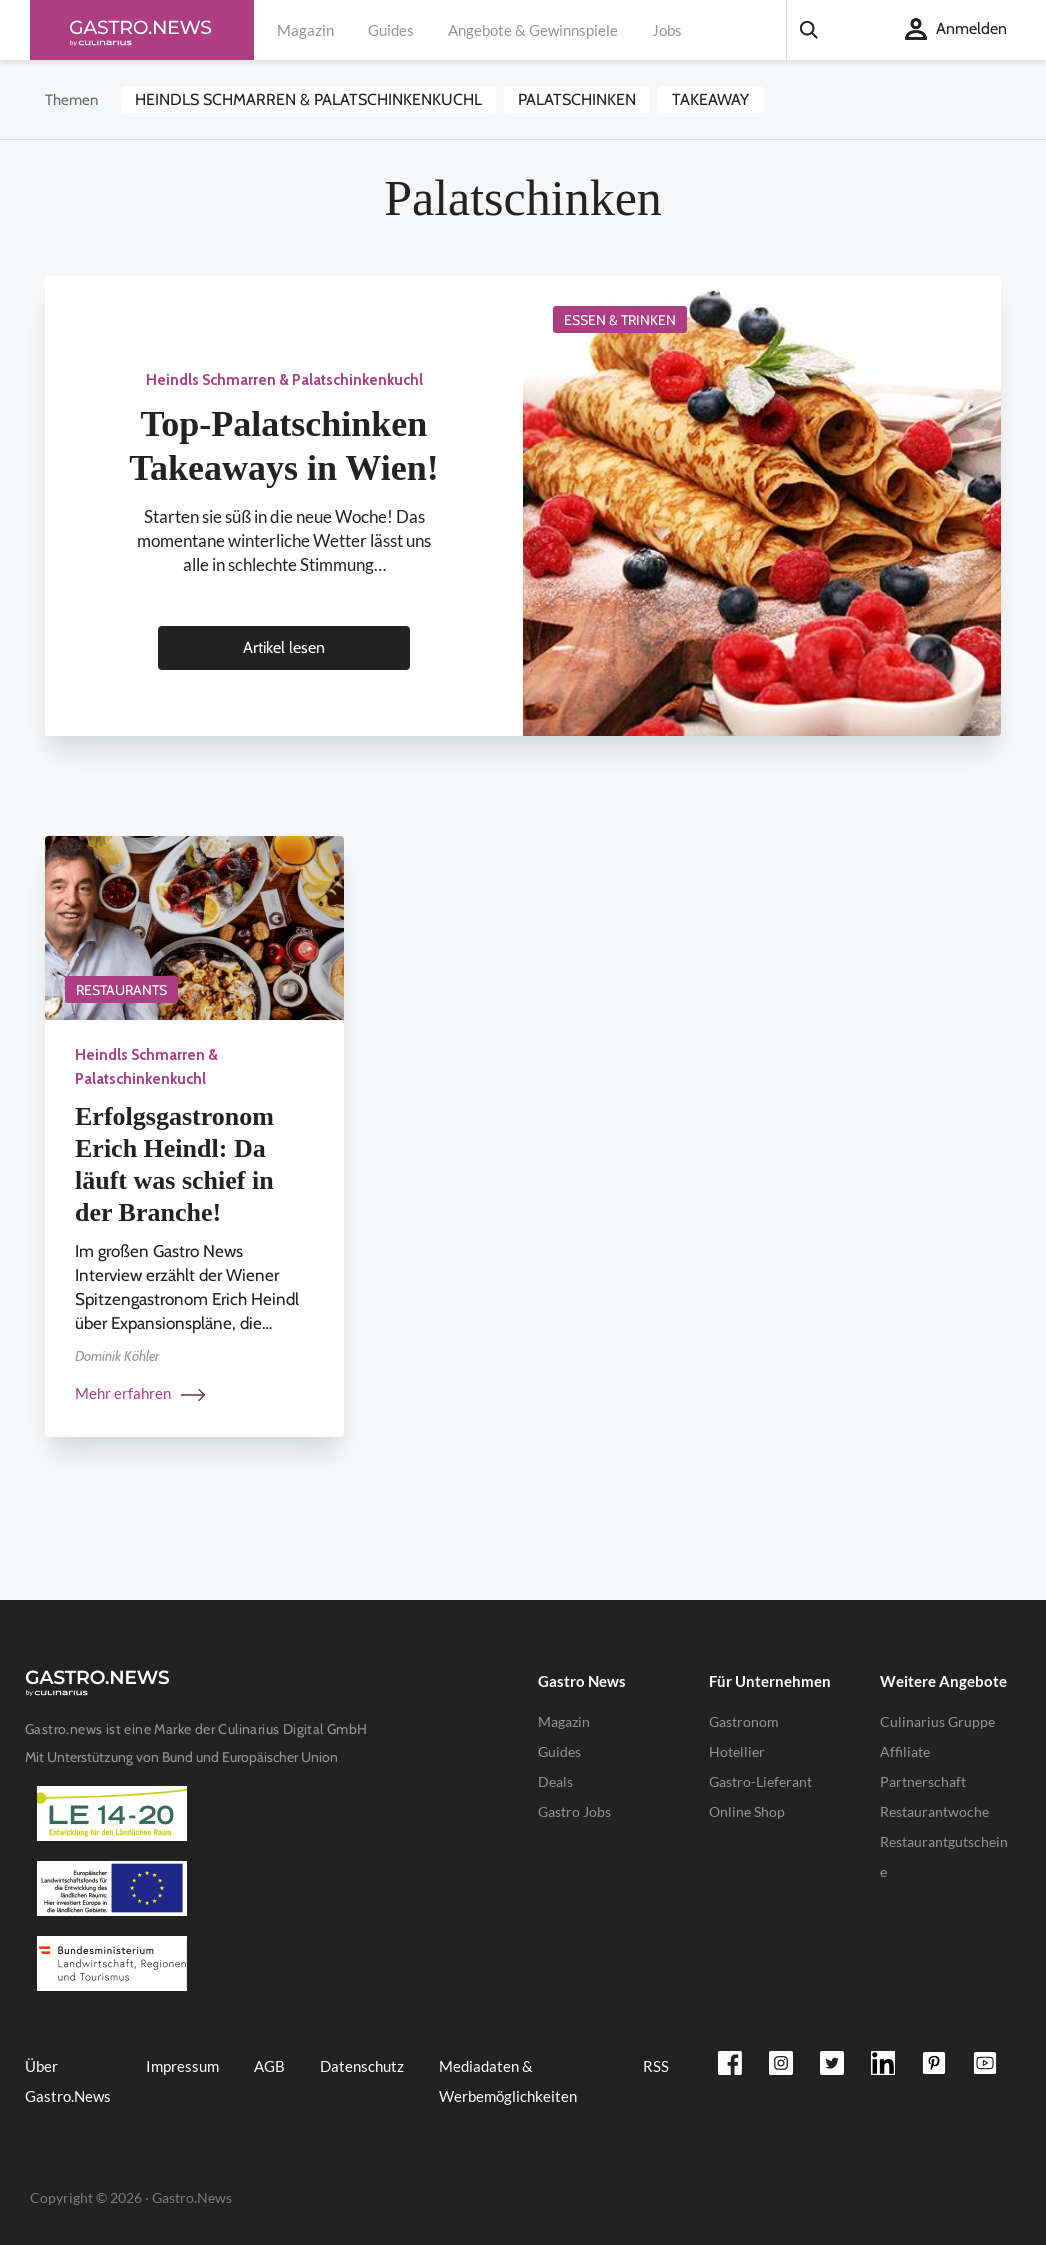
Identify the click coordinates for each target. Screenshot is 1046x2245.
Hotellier (737, 1751)
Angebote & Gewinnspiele (533, 30)
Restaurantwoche (934, 1811)
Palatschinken (577, 99)
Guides (391, 30)
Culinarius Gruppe (937, 1721)
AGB (269, 2066)
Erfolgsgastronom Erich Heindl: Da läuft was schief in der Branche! (174, 1164)
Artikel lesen (284, 647)
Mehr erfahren (140, 1393)
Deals (555, 1781)
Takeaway (710, 99)
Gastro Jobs (574, 1811)
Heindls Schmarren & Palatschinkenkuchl (308, 99)
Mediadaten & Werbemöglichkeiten (508, 2081)
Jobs (667, 30)
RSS (656, 2066)
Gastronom (744, 1721)
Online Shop (747, 1811)
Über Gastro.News (68, 2081)
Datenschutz (362, 2066)
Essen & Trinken (620, 320)
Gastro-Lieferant (760, 1781)
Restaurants (121, 990)
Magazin (305, 30)
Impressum (182, 2066)
